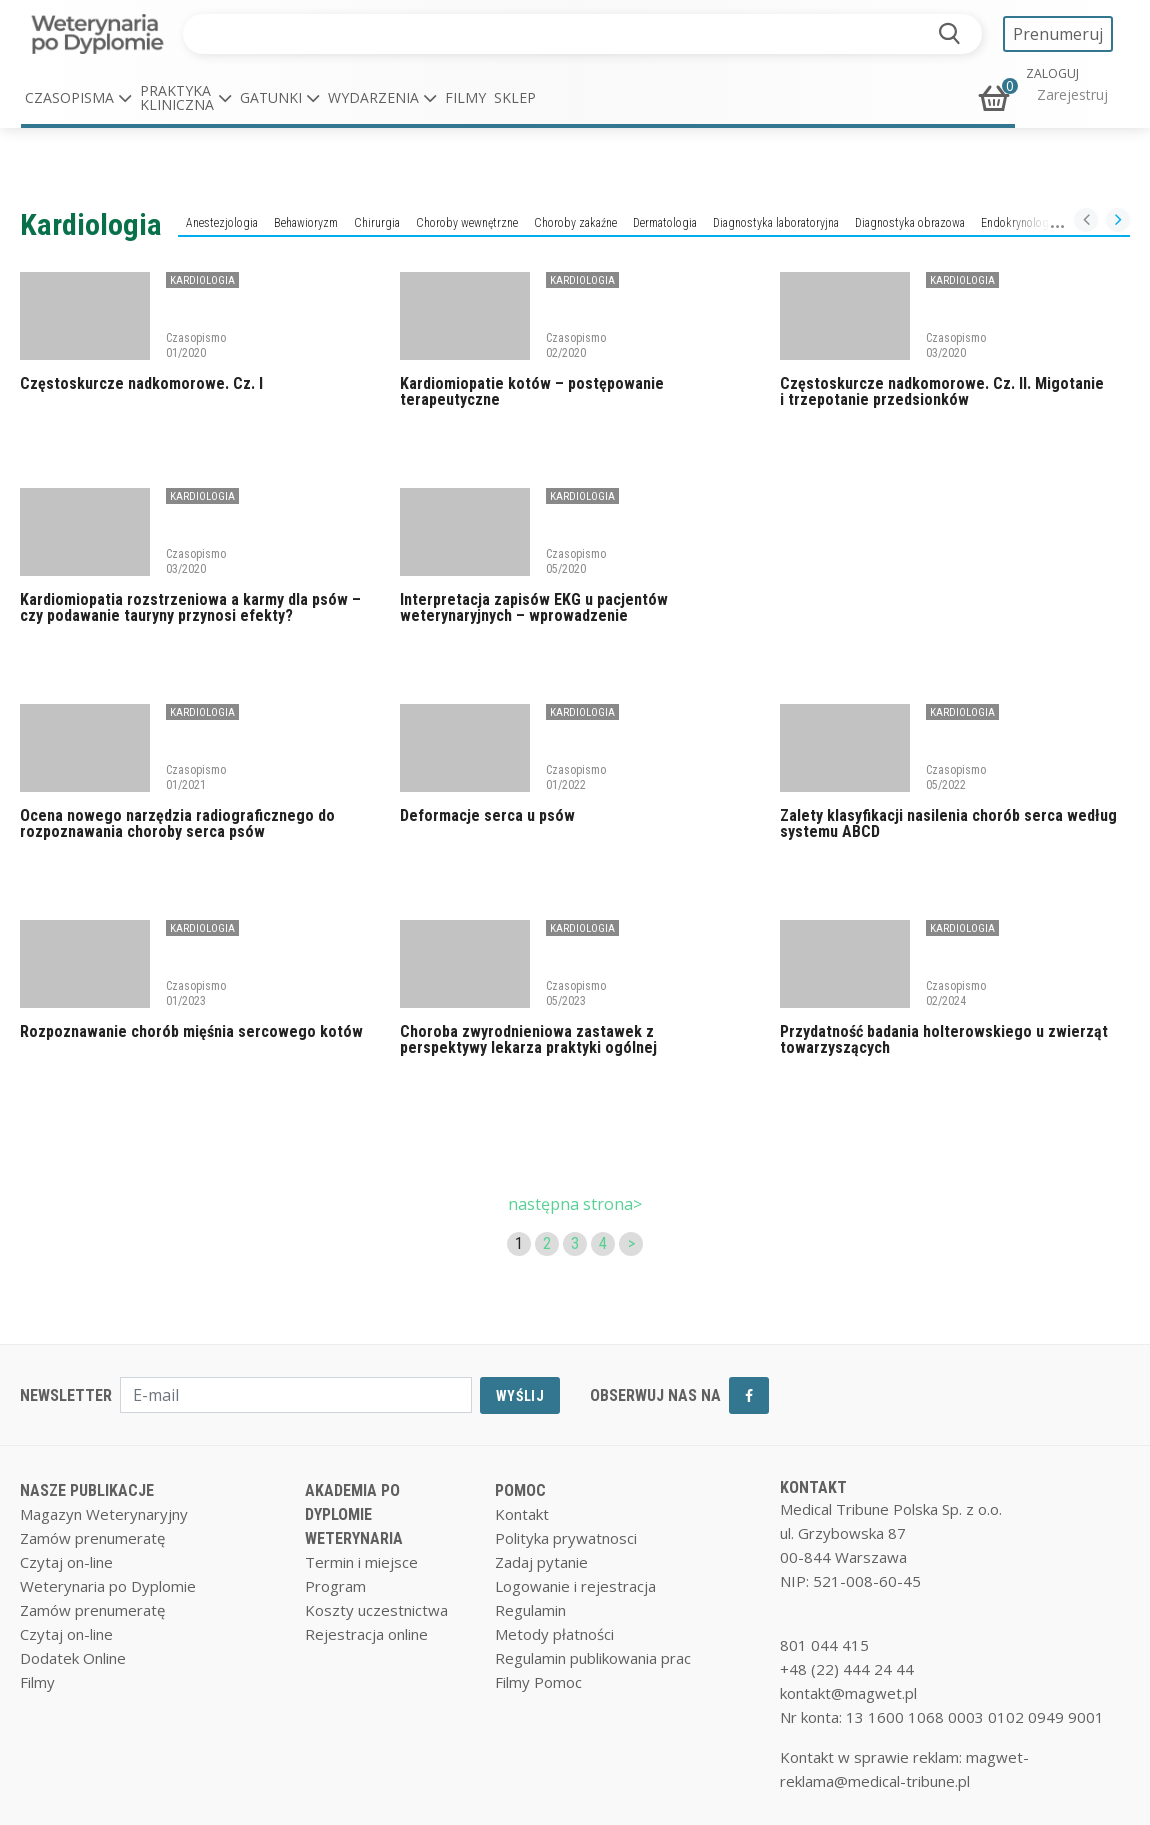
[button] (78, 98)
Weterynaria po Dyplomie (108, 1586)
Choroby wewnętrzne (467, 223)
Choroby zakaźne (575, 223)
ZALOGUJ (1052, 74)
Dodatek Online (73, 1658)
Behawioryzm (306, 223)
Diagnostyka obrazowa (910, 223)
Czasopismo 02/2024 (956, 993)
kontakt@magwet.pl (848, 1693)
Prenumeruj (1058, 34)
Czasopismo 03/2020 (956, 345)
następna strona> (575, 1204)
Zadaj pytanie (541, 1562)
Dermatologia (665, 223)
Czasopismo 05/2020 (576, 561)
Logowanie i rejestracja (575, 1586)
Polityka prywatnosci (566, 1538)
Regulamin (530, 1610)
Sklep (515, 97)
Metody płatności (554, 1634)
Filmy (465, 97)
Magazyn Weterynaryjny (104, 1514)
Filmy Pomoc (538, 1682)
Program (335, 1586)
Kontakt (522, 1514)
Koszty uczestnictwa (376, 1610)
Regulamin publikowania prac (593, 1658)
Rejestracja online (366, 1634)
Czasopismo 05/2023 (576, 993)
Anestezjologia (222, 223)
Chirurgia (377, 223)
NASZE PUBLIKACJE (87, 1490)
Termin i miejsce (361, 1562)
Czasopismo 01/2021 (196, 777)
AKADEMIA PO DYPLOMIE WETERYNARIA (354, 1514)
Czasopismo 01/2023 (196, 993)
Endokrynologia (1019, 223)
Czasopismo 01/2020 (196, 345)
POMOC (520, 1490)
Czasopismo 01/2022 (576, 777)
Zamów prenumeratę (92, 1538)
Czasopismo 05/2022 (956, 777)
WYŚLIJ (520, 1396)
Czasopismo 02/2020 (576, 345)
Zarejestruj (1072, 94)
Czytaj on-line (66, 1562)
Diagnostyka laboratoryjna (776, 223)
